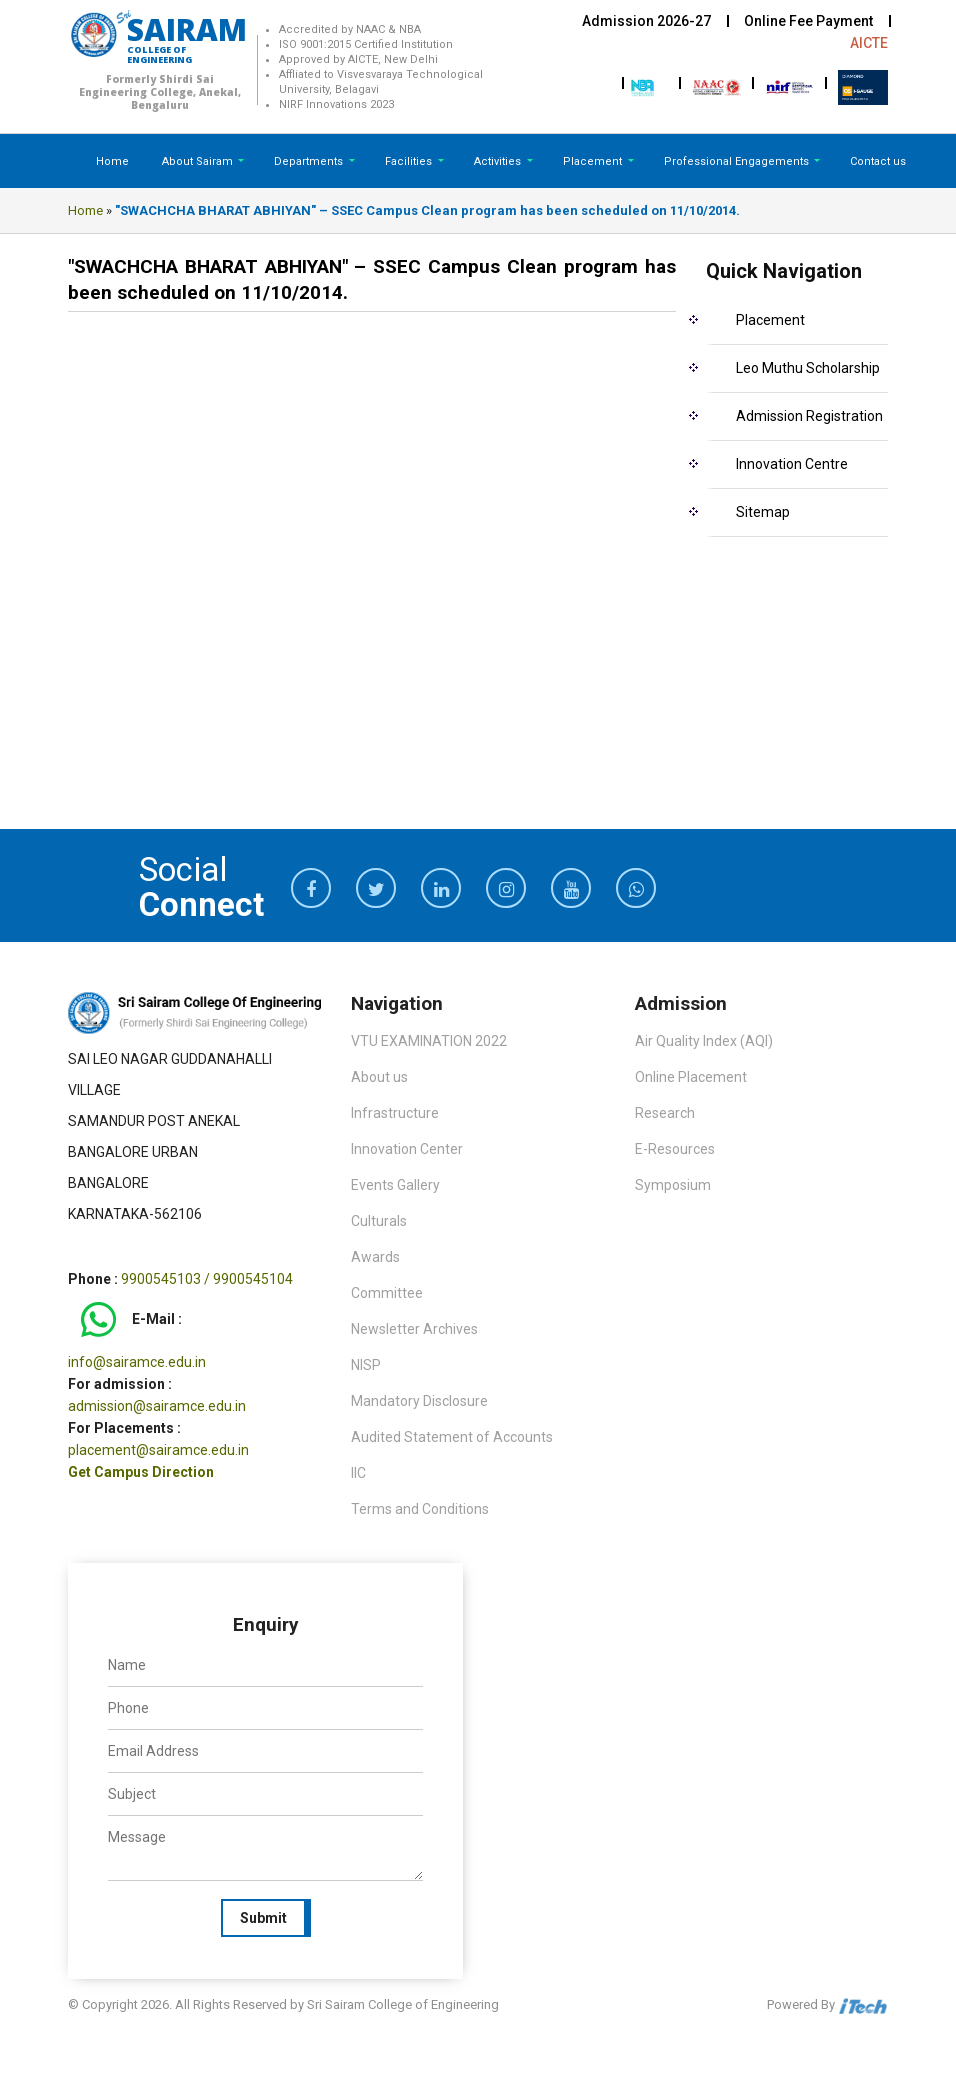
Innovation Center (407, 1149)
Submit (263, 1918)
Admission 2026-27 (646, 21)
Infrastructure (395, 1113)
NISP (366, 1365)
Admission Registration (809, 416)
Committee (387, 1293)
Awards (375, 1257)
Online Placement (691, 1077)
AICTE (869, 43)
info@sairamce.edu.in (137, 1362)
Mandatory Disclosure (419, 1401)
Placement (594, 161)
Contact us (878, 161)
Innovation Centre (792, 464)
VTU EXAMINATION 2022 (429, 1041)
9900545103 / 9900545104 (207, 1279)
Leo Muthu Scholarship (808, 368)
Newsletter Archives (414, 1329)
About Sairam (197, 161)
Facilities (410, 161)
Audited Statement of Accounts (452, 1437)
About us (379, 1077)
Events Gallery (395, 1185)
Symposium (673, 1185)
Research (665, 1113)
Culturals (379, 1221)
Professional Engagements (738, 161)
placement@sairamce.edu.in (158, 1450)
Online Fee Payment (808, 21)
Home (112, 161)
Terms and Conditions (420, 1509)
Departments (310, 161)
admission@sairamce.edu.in (157, 1406)
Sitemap (763, 512)
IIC (358, 1473)
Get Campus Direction (141, 1472)
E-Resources (675, 1149)
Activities (499, 161)
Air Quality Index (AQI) (704, 1041)
